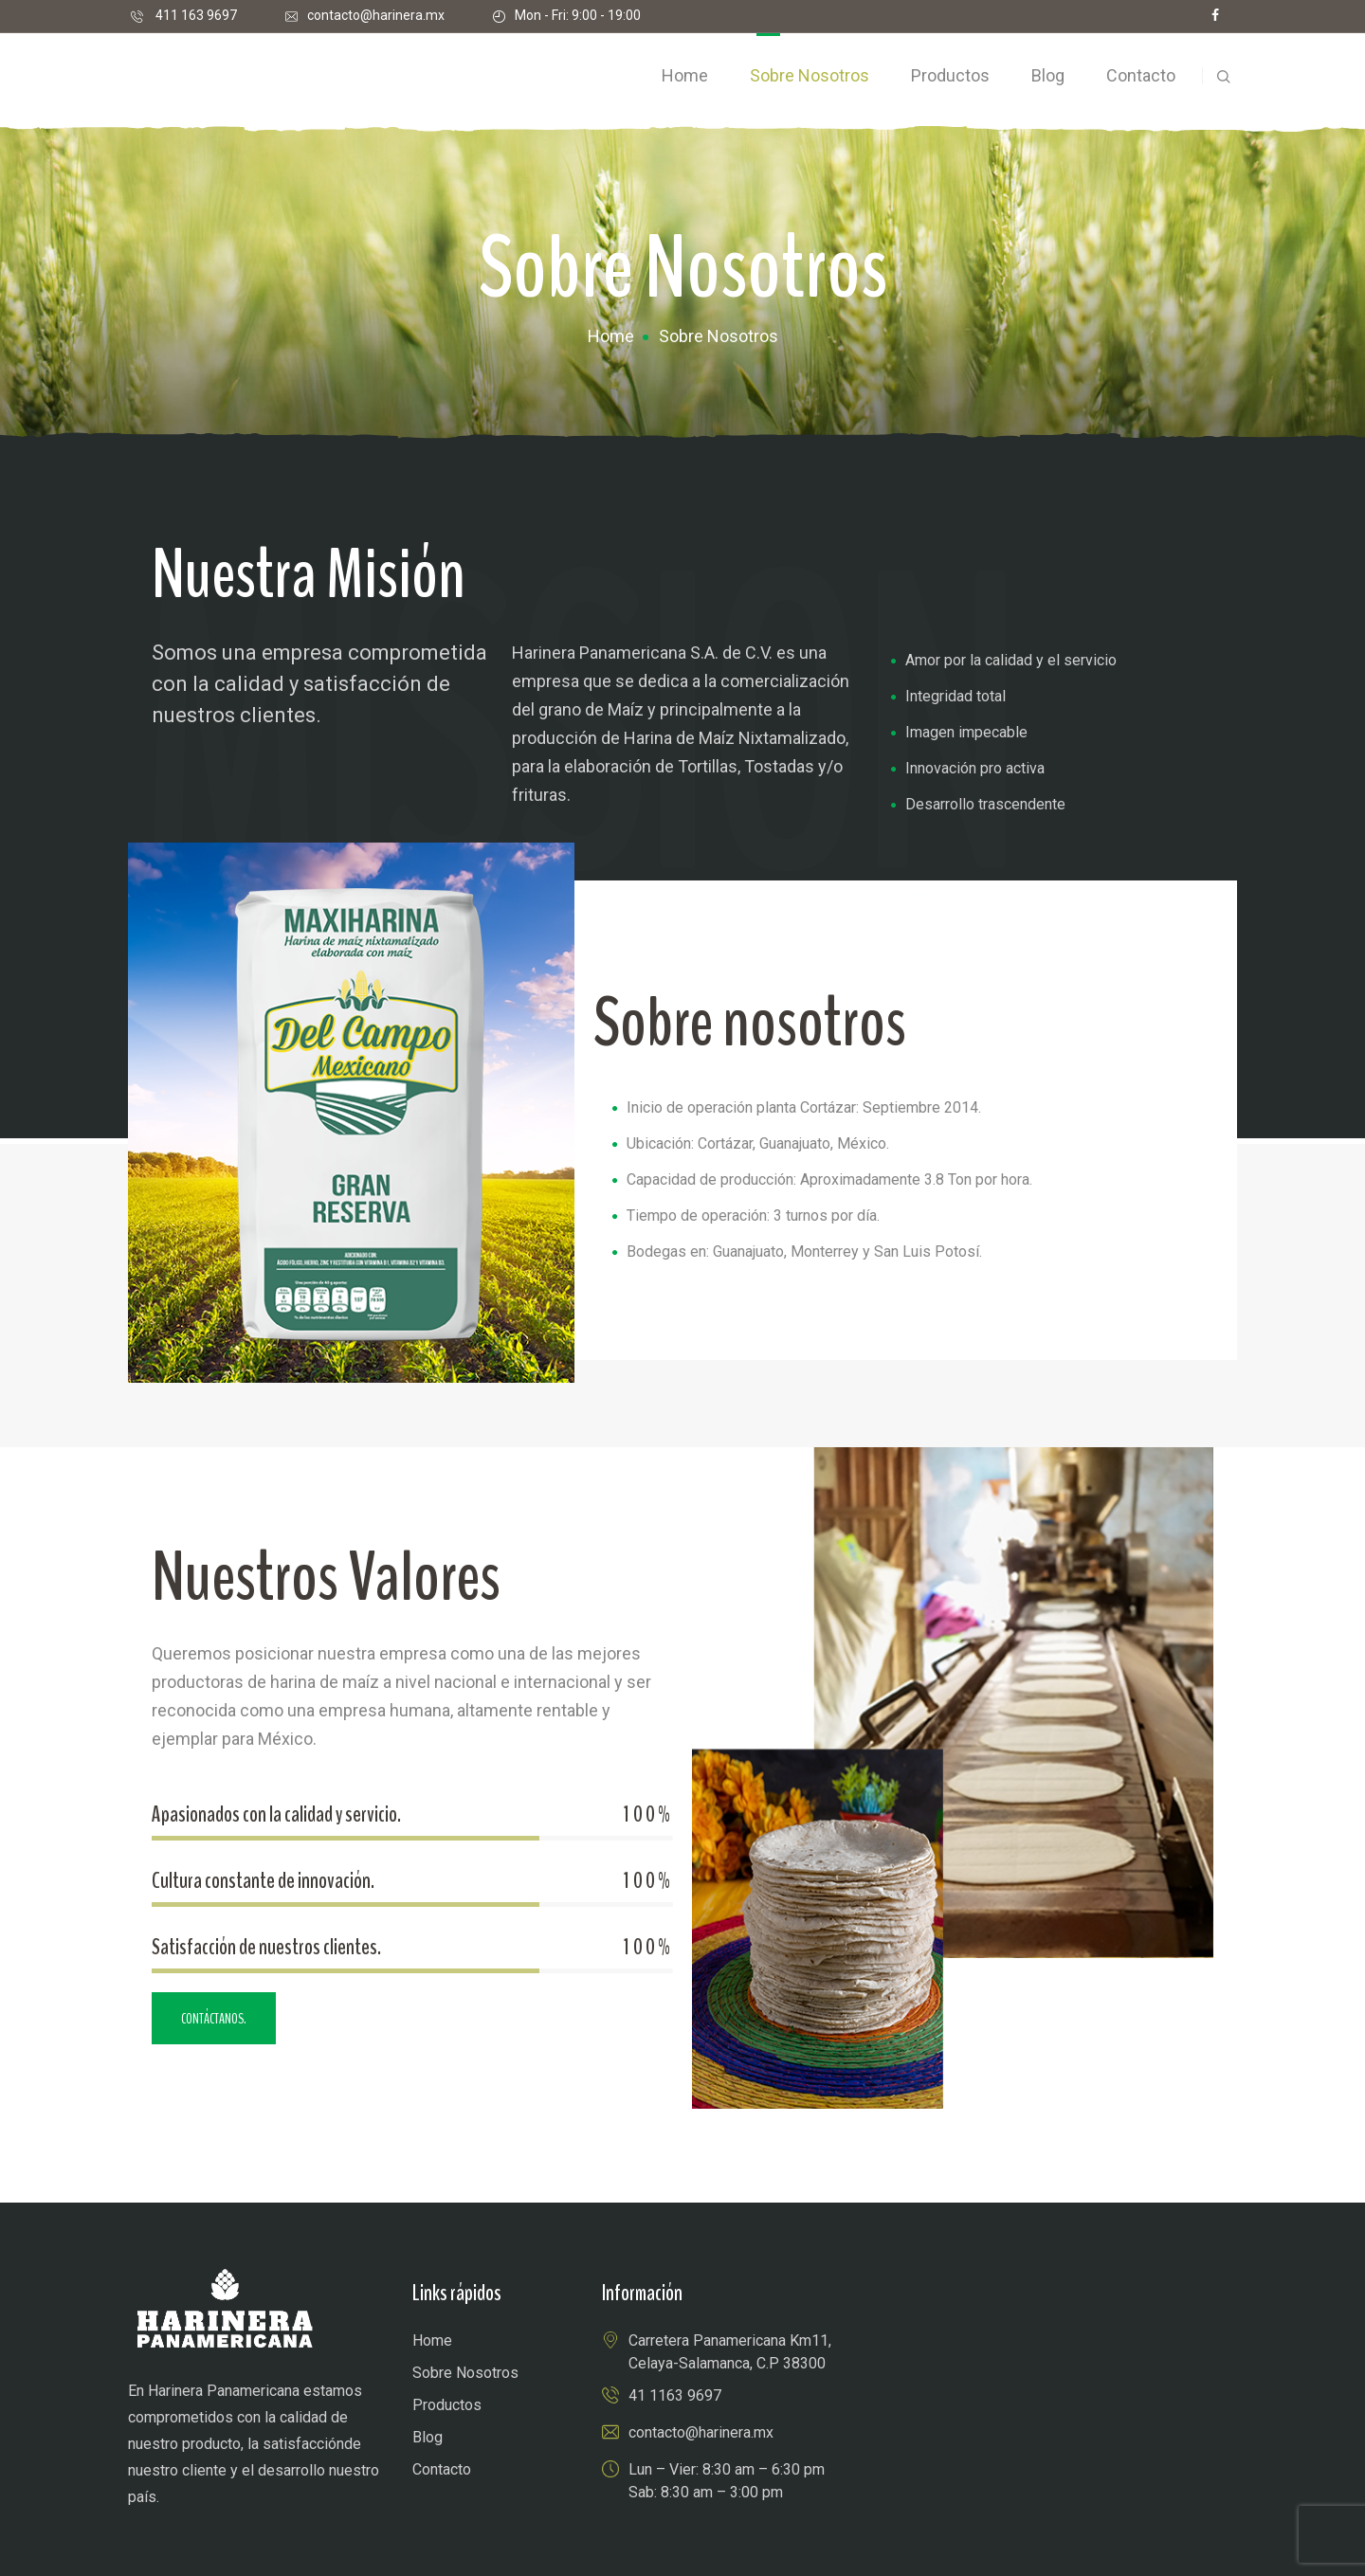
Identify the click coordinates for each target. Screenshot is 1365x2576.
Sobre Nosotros (465, 2373)
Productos (447, 2405)
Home (611, 336)
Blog (427, 2437)
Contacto (441, 2469)
